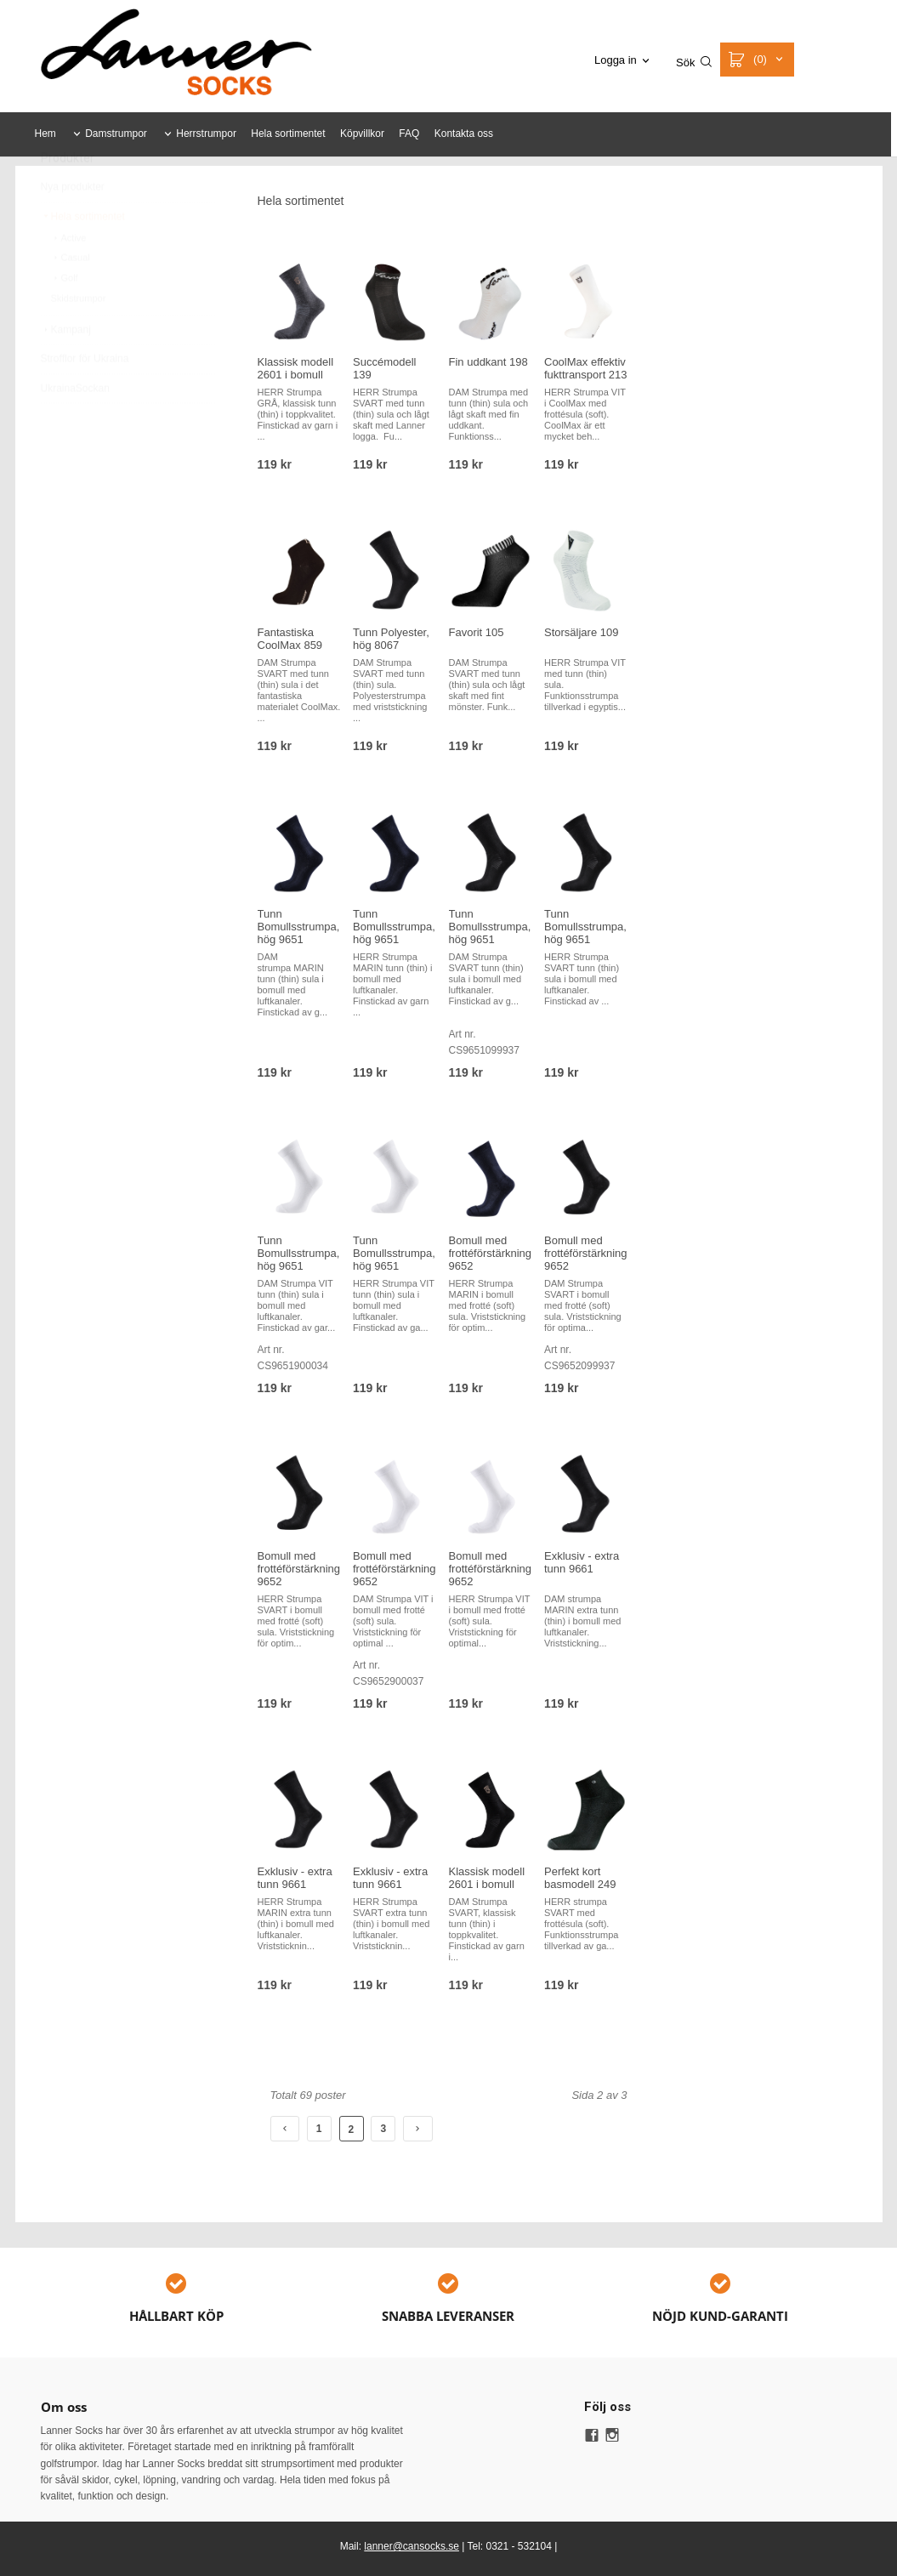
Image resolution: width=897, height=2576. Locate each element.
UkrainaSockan (75, 429)
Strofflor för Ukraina (85, 399)
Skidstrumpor (78, 338)
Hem (45, 133)
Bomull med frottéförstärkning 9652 (490, 1253)
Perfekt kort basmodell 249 (580, 1878)
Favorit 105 (476, 632)
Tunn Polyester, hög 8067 (391, 638)
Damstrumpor (116, 133)
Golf (64, 318)
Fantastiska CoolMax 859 (290, 638)
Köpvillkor (362, 133)
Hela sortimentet (288, 133)
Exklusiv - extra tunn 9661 (581, 1562)
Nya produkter (73, 227)
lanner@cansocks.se (411, 2546)
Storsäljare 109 (581, 632)
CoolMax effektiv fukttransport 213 (585, 368)
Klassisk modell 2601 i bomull (296, 368)
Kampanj (66, 370)
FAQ (409, 133)
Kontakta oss (463, 133)
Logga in (615, 60)
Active (69, 278)
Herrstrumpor (206, 133)
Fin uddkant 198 (488, 361)
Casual (70, 298)
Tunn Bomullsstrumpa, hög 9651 (299, 926)
